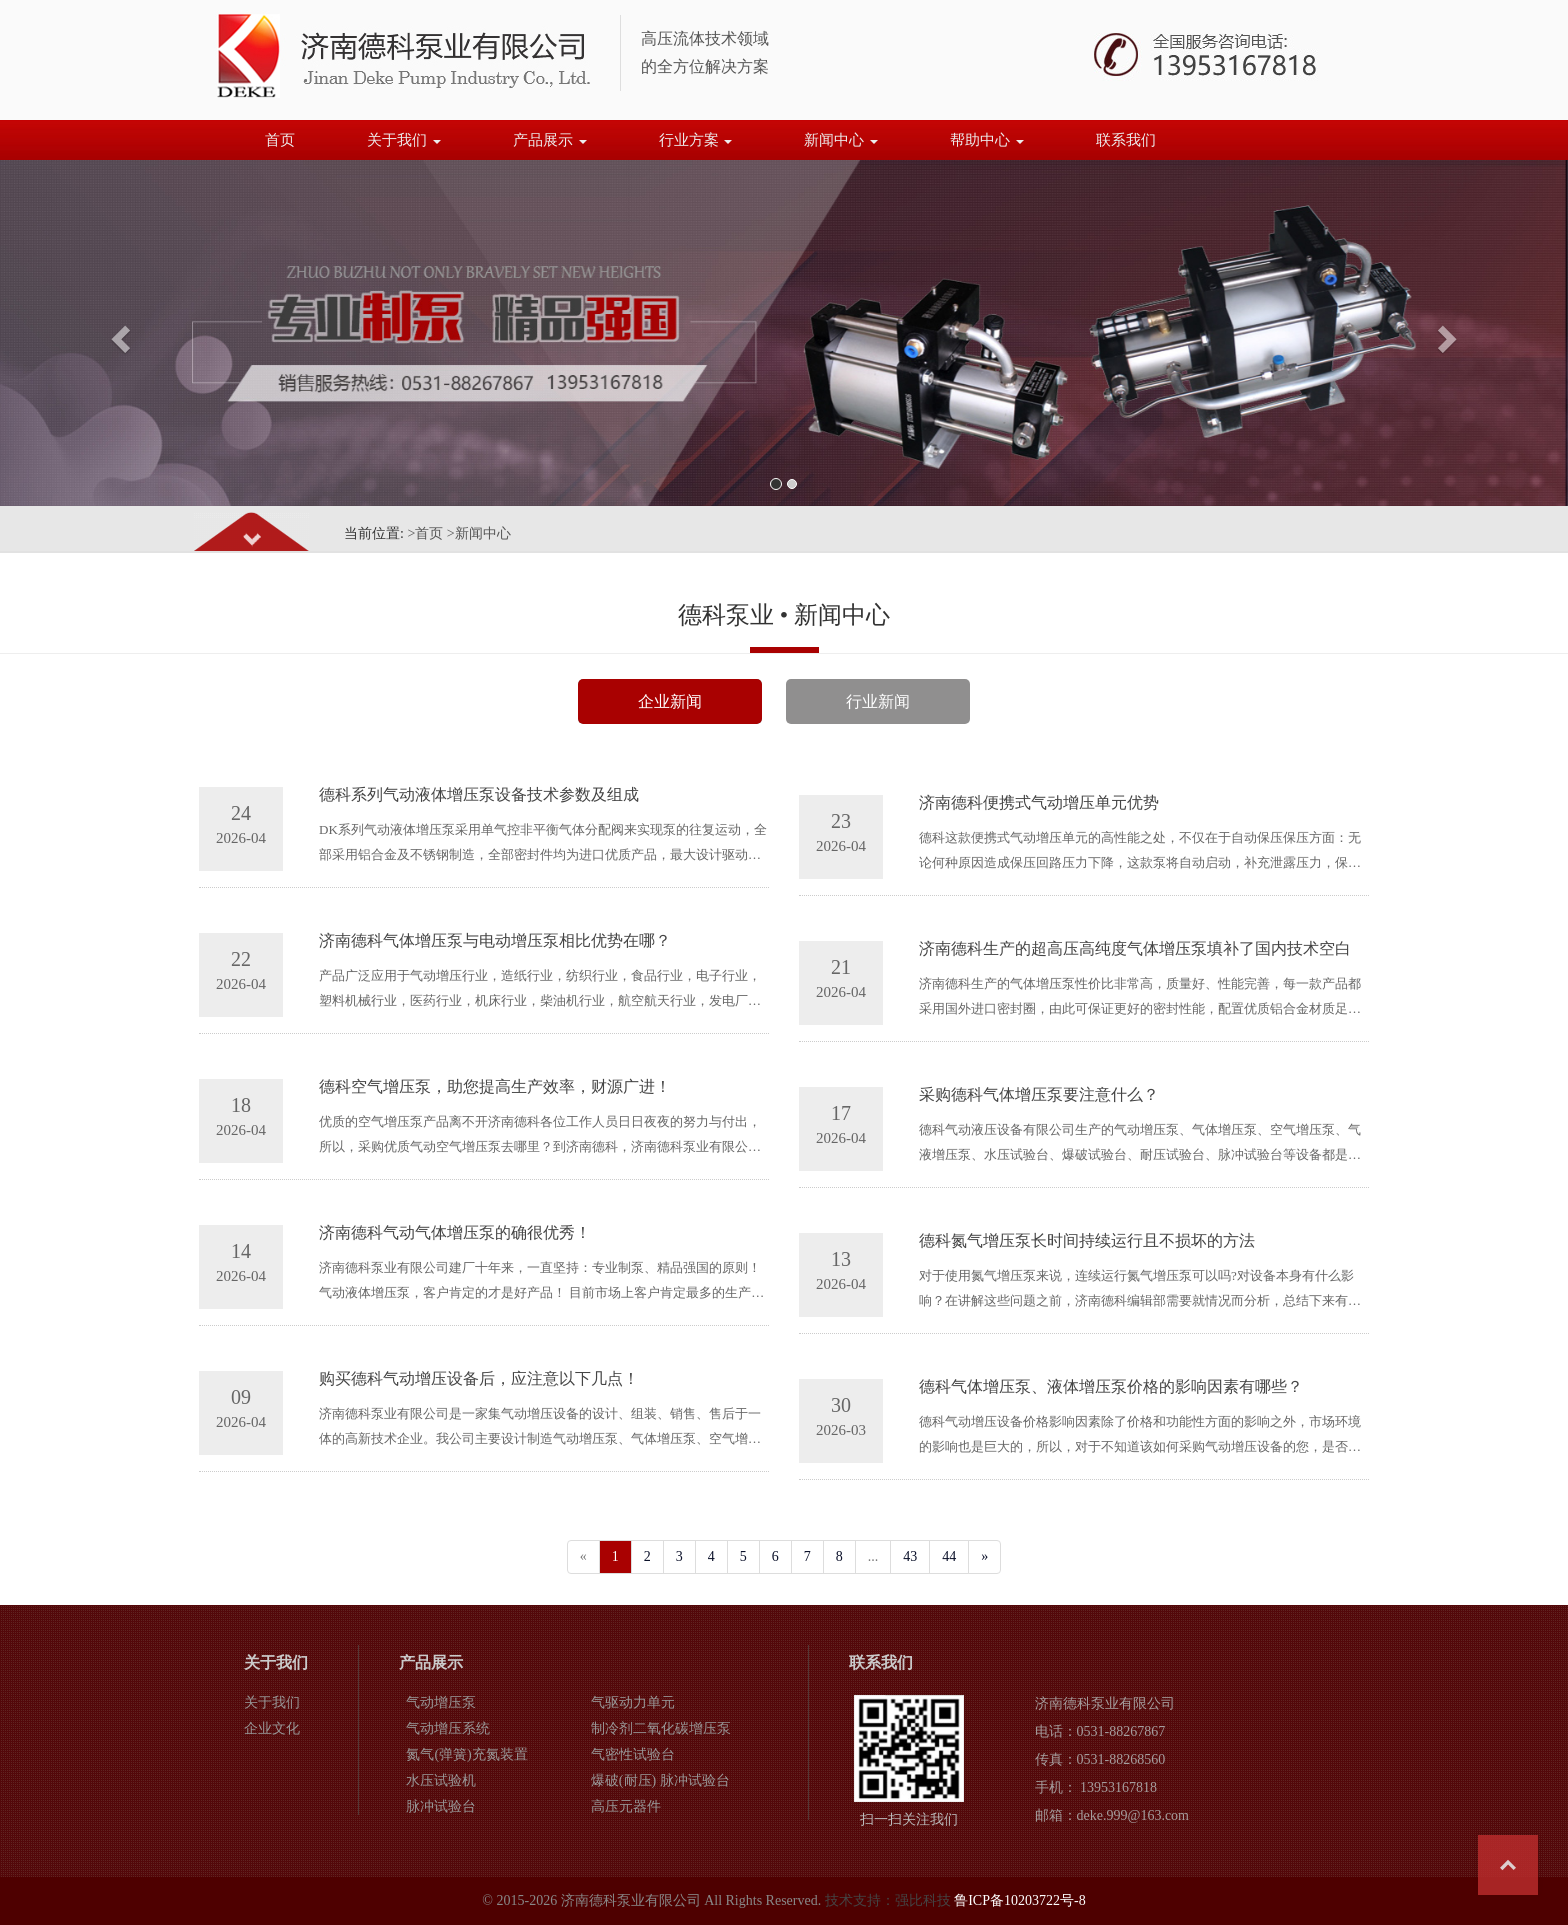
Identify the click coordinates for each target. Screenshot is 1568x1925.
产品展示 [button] (550, 140)
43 (910, 1556)
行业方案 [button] (696, 140)
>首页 (425, 533)
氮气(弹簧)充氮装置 (466, 1754)
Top (1508, 1865)
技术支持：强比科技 (888, 1900)
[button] (117, 333)
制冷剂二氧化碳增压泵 (661, 1728)
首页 (280, 140)
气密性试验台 (633, 1754)
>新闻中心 (479, 533)
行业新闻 (878, 701)
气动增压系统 (448, 1728)
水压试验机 (441, 1780)
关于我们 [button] (404, 140)
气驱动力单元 (633, 1702)
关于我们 (272, 1702)
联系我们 (1126, 140)
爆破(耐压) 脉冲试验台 (660, 1780)
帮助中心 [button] (987, 140)
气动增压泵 (441, 1702)
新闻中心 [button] (841, 140)
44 (949, 1556)
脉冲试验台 (441, 1806)
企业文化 (272, 1728)
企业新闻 (670, 701)
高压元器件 (626, 1806)
